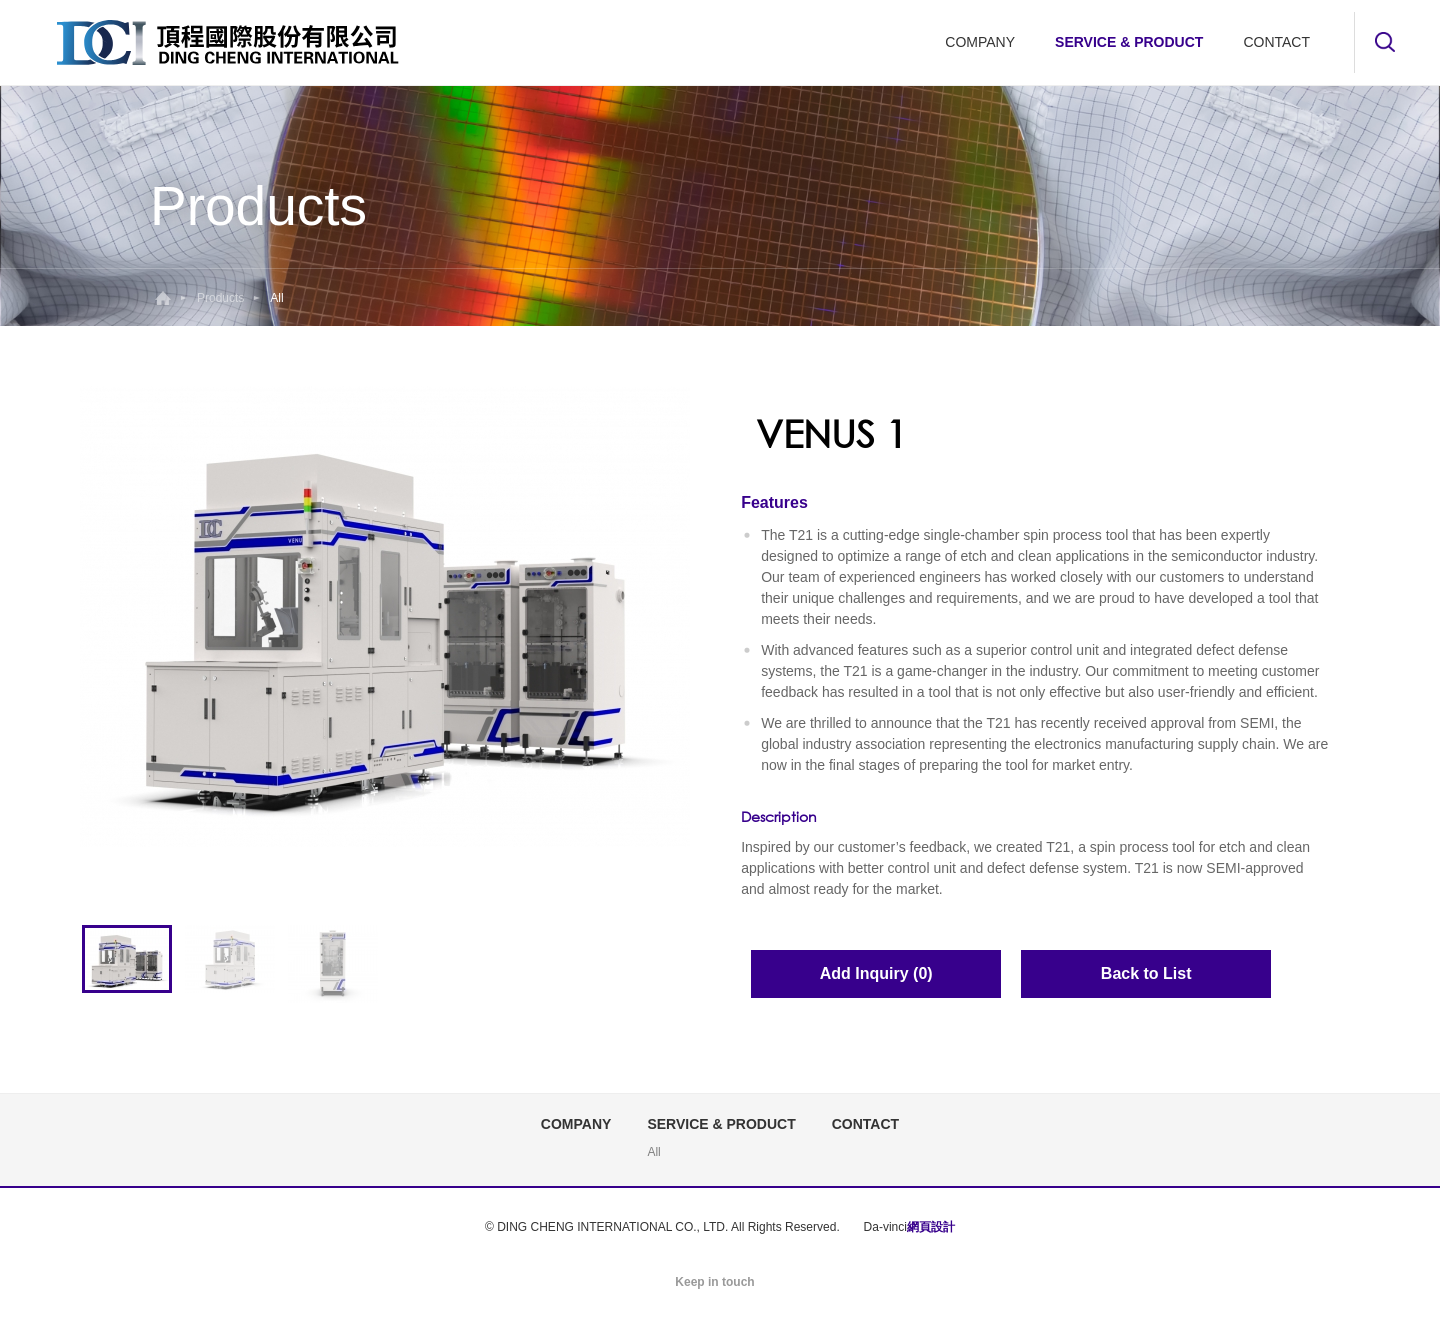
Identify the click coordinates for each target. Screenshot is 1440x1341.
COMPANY (980, 42)
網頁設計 (931, 1227)
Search (1385, 42)
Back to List (1146, 973)
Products (220, 298)
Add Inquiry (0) (876, 973)
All (653, 1152)
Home (163, 298)
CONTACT (1276, 42)
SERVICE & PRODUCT (1129, 42)
